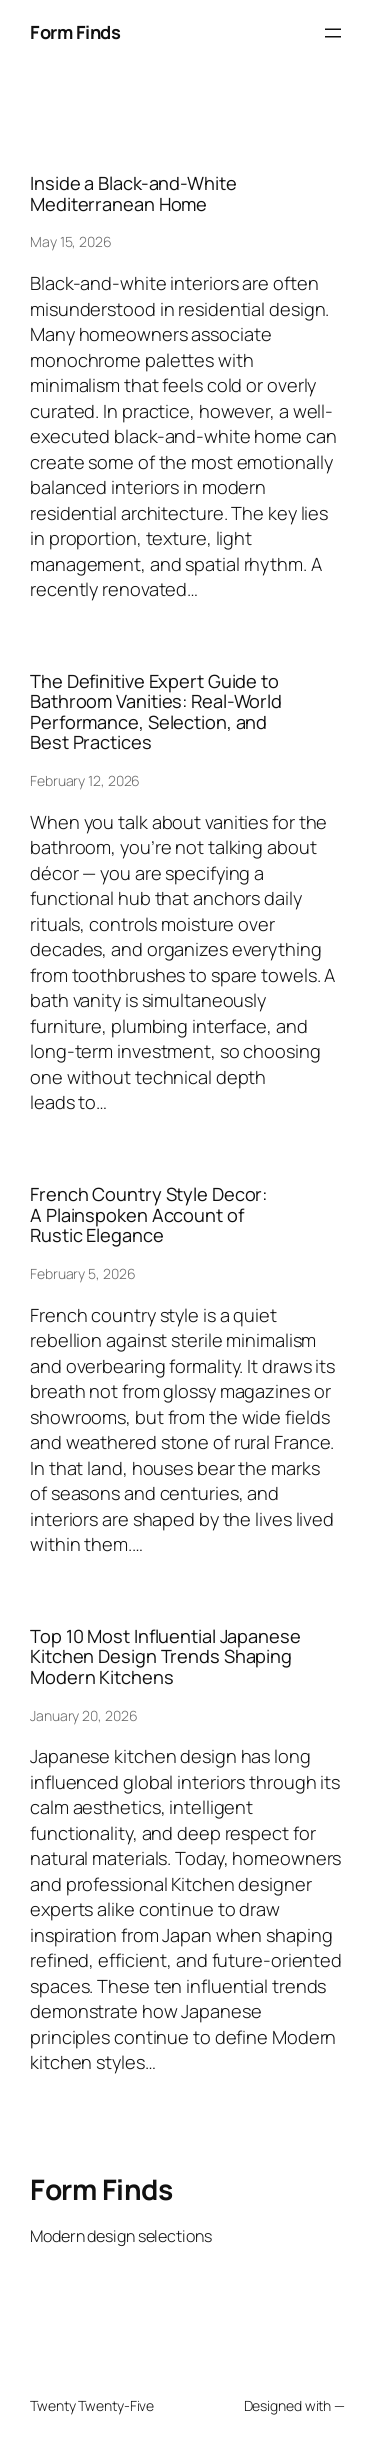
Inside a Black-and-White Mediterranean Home (133, 193)
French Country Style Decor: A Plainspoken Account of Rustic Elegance (148, 1214)
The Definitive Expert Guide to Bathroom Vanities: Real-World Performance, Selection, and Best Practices (156, 712)
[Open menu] (333, 33)
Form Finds (75, 32)
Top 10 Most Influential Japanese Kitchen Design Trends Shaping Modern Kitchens (165, 1656)
